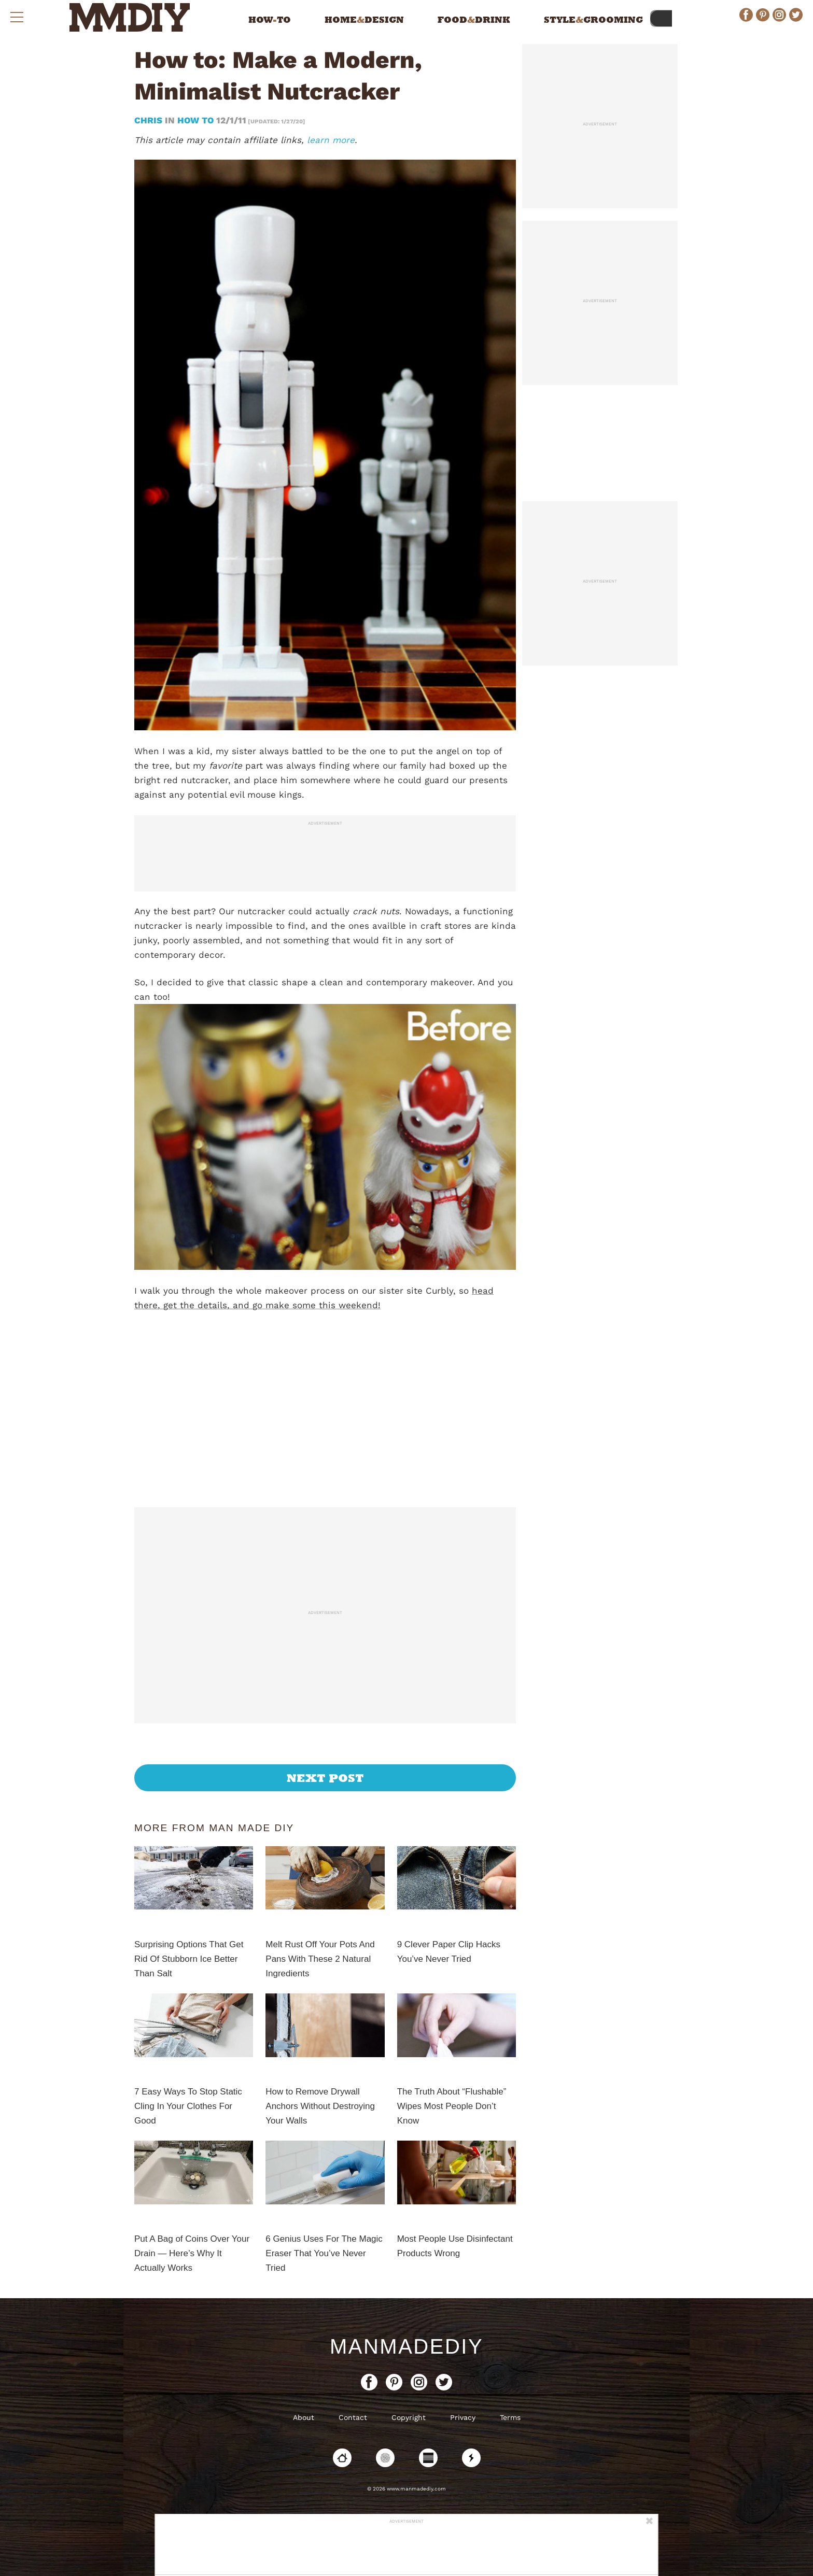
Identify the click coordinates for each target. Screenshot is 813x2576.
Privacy (462, 2417)
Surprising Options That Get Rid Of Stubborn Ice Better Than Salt (188, 1959)
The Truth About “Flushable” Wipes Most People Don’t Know (452, 2106)
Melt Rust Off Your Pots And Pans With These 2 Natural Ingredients (319, 1959)
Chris (149, 120)
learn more (331, 140)
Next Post (325, 1778)
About (303, 2417)
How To (195, 120)
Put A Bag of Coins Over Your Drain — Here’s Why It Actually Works (191, 2253)
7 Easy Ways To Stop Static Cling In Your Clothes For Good (188, 2106)
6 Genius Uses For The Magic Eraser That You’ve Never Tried (324, 2253)
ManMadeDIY (406, 2346)
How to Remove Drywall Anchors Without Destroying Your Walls (320, 2106)
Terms (510, 2417)
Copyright (408, 2417)
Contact (353, 2417)
